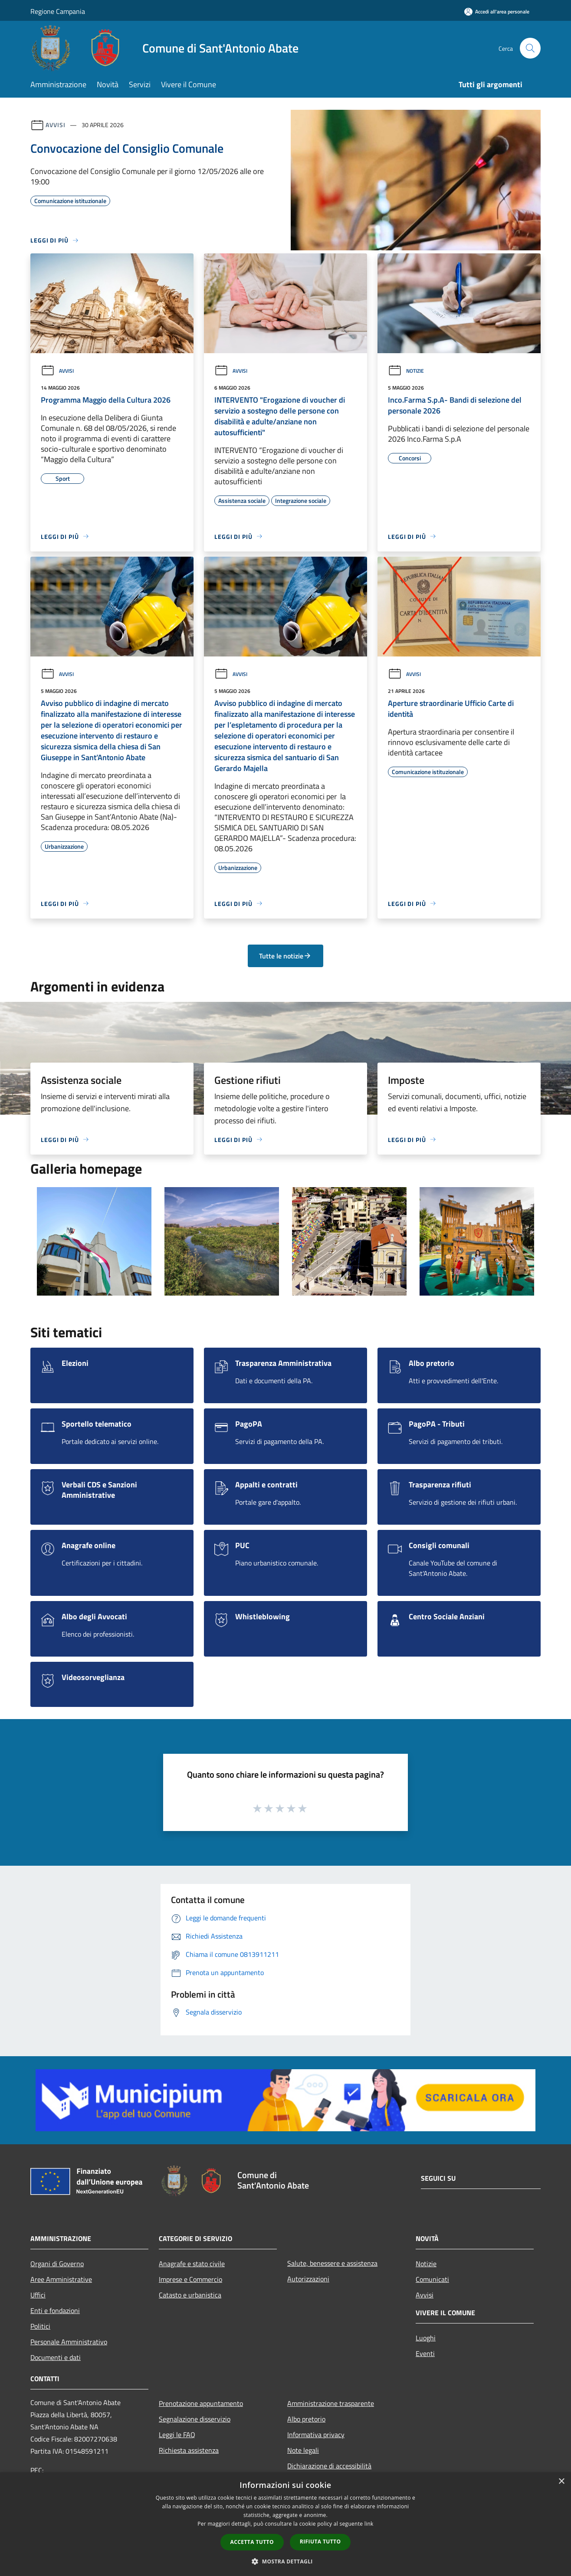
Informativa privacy (316, 2434)
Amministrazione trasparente (330, 2403)
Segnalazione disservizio (194, 2419)
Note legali (303, 2450)
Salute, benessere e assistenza (332, 2263)
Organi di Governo (57, 2263)
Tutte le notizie (285, 956)
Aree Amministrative (61, 2279)
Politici (40, 2326)
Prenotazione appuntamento (201, 2403)
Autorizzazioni (308, 2279)
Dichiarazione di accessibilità (329, 2466)
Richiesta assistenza (189, 2450)
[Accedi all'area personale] (497, 11)
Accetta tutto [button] (252, 2542)
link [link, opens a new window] (369, 2523)
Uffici (38, 2295)
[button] (285, 2561)
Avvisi (55, 124)
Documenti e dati (55, 2357)
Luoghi (426, 2338)
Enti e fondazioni (55, 2310)
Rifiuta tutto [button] (320, 2541)
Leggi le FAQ (177, 2434)
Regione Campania (57, 11)
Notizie (406, 371)
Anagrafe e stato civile (192, 2263)
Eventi (425, 2353)
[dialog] (285, 2524)
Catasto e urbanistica (190, 2295)
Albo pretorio (306, 2419)
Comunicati (432, 2279)
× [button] (561, 2481)
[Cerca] (530, 48)
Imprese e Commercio (190, 2279)
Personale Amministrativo (68, 2341)
